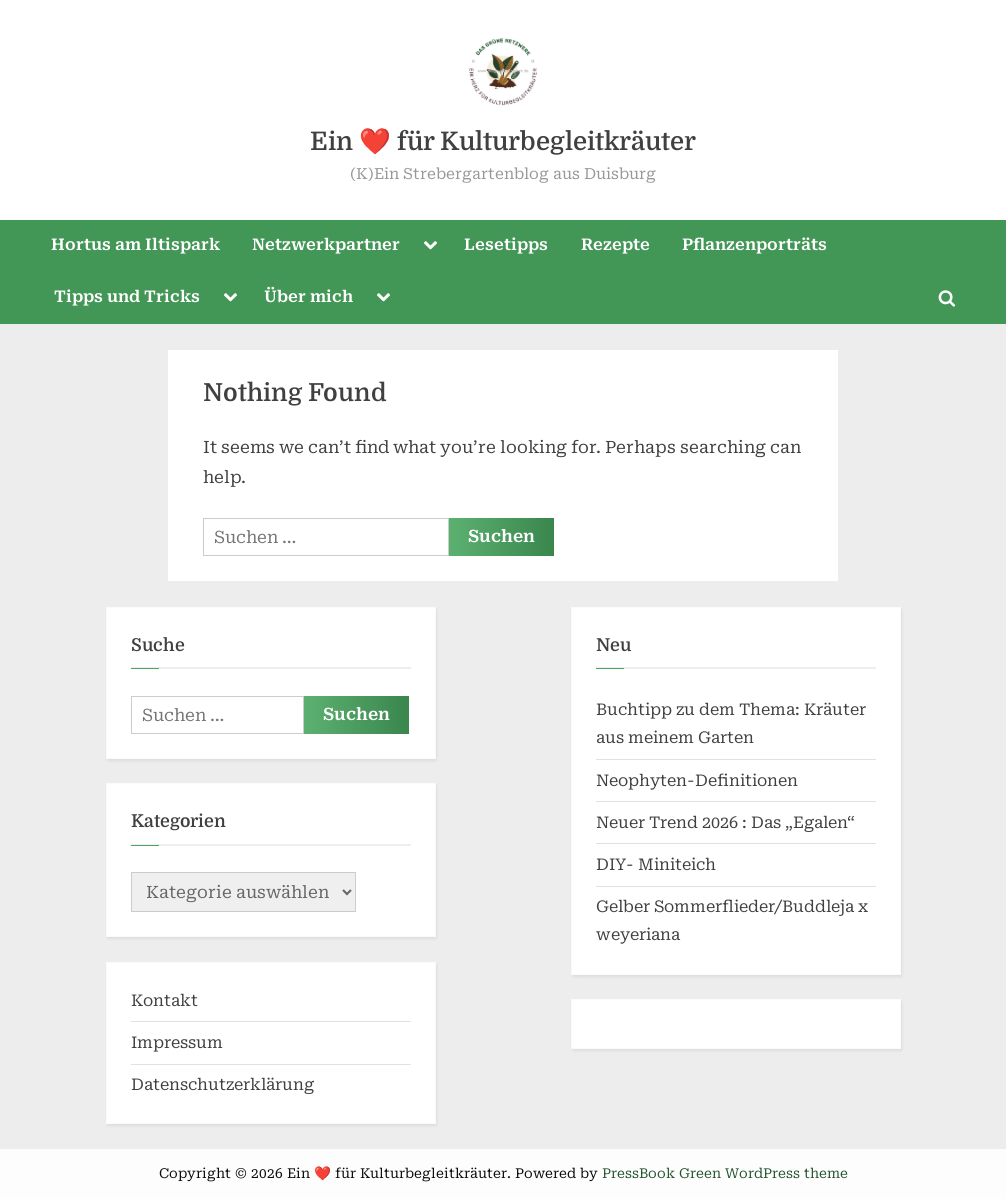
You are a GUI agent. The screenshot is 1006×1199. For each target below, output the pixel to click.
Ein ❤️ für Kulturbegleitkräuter (503, 141)
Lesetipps (506, 244)
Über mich (308, 296)
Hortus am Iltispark (135, 244)
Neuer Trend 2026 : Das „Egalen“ (725, 822)
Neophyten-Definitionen (697, 780)
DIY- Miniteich (656, 864)
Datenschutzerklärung (222, 1084)
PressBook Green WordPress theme (725, 1173)
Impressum (177, 1042)
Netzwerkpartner (326, 244)
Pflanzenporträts (754, 244)
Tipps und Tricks (127, 296)
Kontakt (164, 1000)
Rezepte (615, 244)
